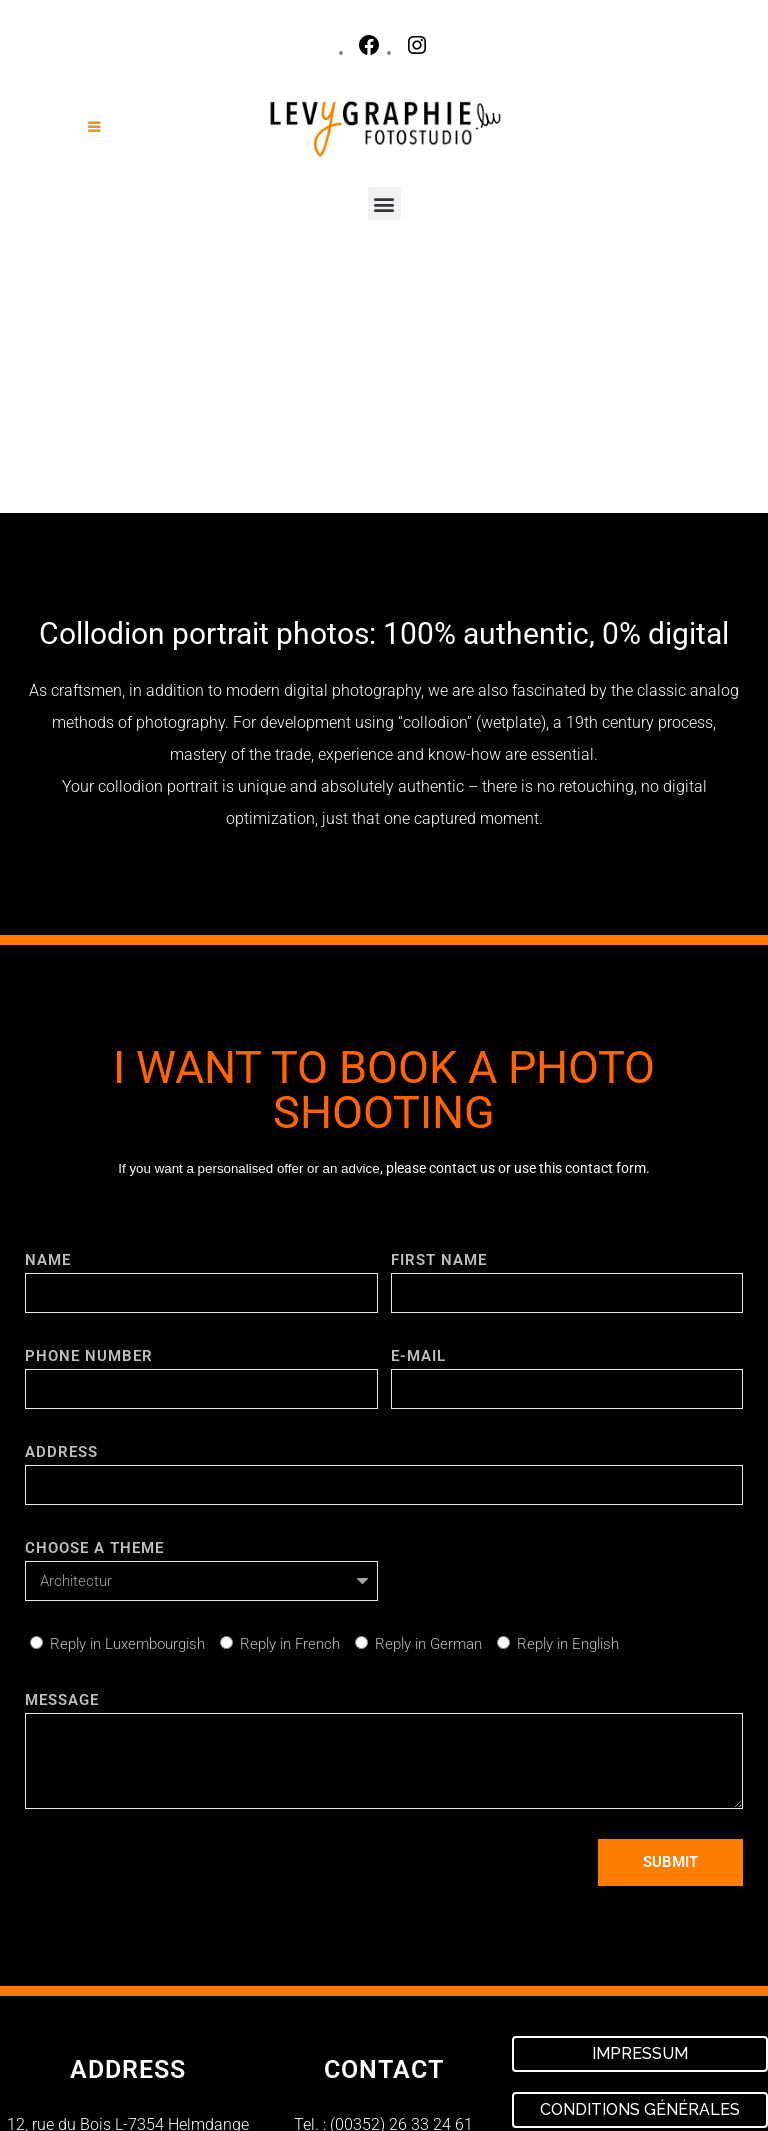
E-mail (418, 1112)
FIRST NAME (439, 1016)
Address (61, 1208)
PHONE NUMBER (89, 1112)
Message (62, 1456)
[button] (384, 203)
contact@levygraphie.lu (405, 1906)
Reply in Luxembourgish (127, 1400)
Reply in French (290, 1400)
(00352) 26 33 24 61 (401, 1880)
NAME (48, 1016)
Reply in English (568, 1400)
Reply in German (428, 1400)
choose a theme (94, 1304)
